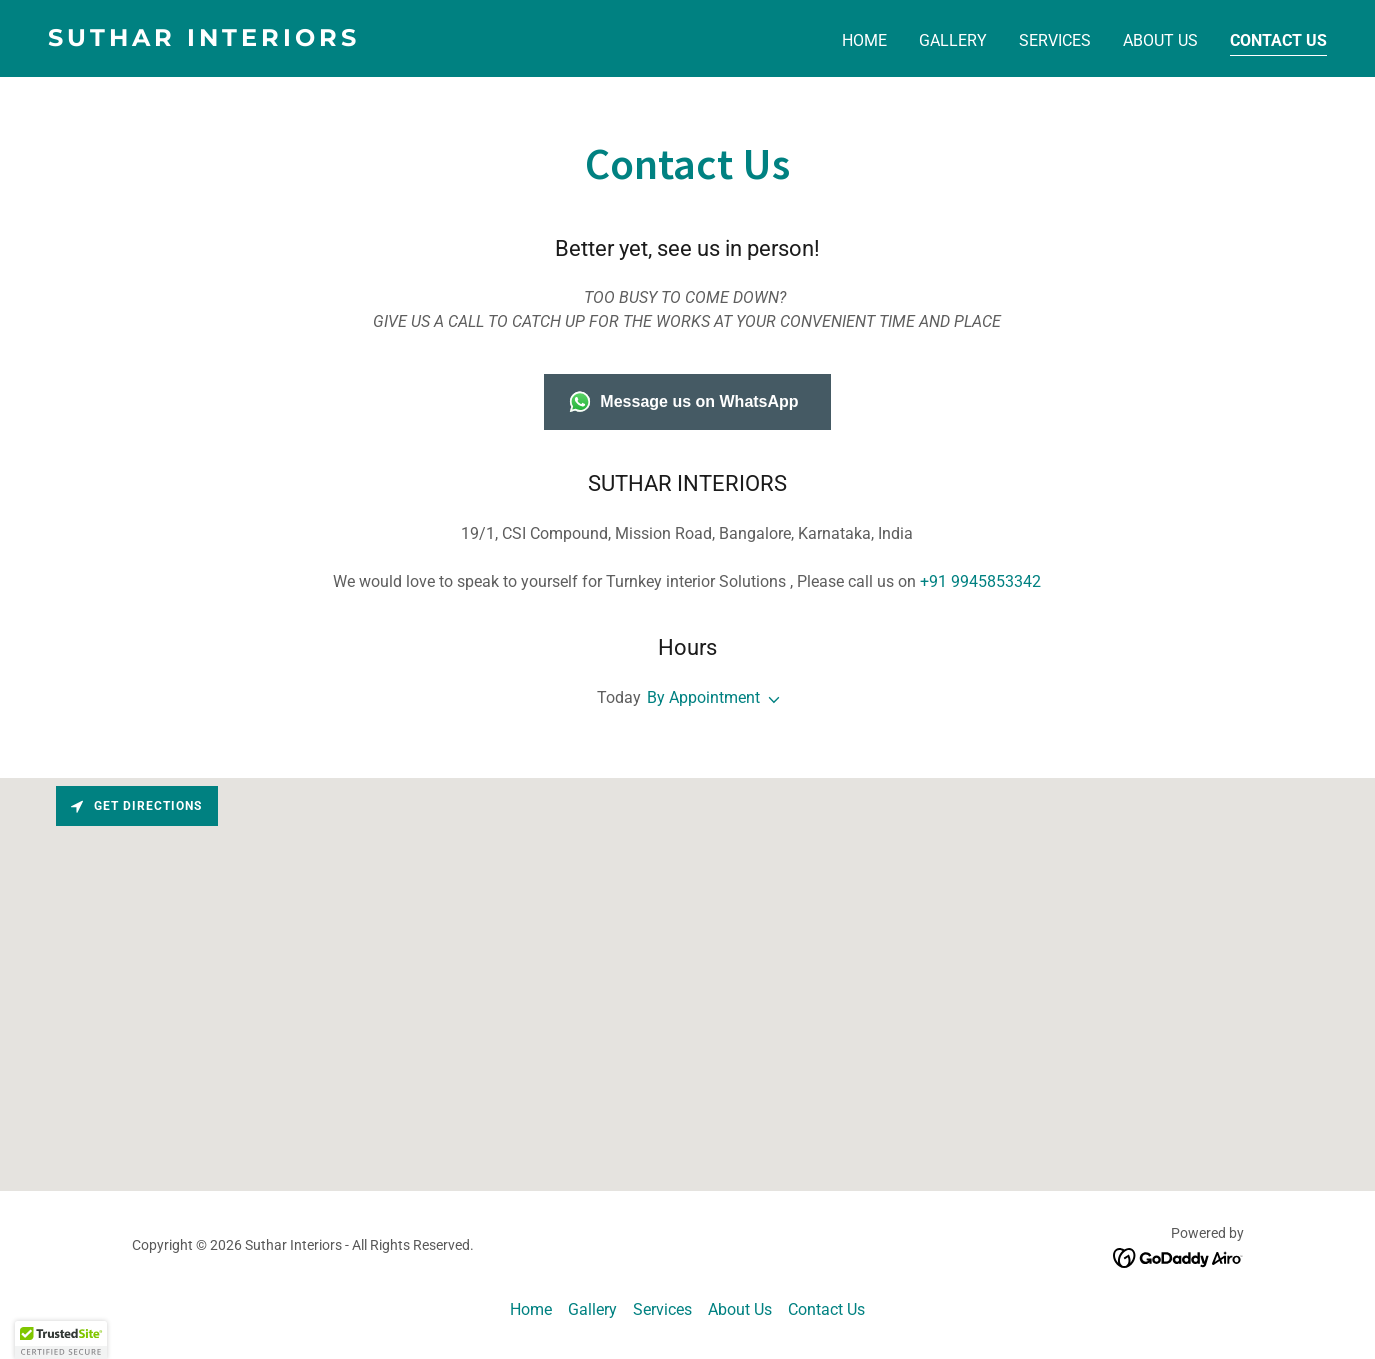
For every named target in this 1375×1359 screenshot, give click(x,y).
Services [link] (1055, 40)
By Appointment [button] (703, 697)
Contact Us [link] (1278, 40)
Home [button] (531, 1309)
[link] (360, 40)
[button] (770, 700)
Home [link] (864, 40)
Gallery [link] (953, 40)
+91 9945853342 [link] (980, 581)
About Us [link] (1160, 40)
